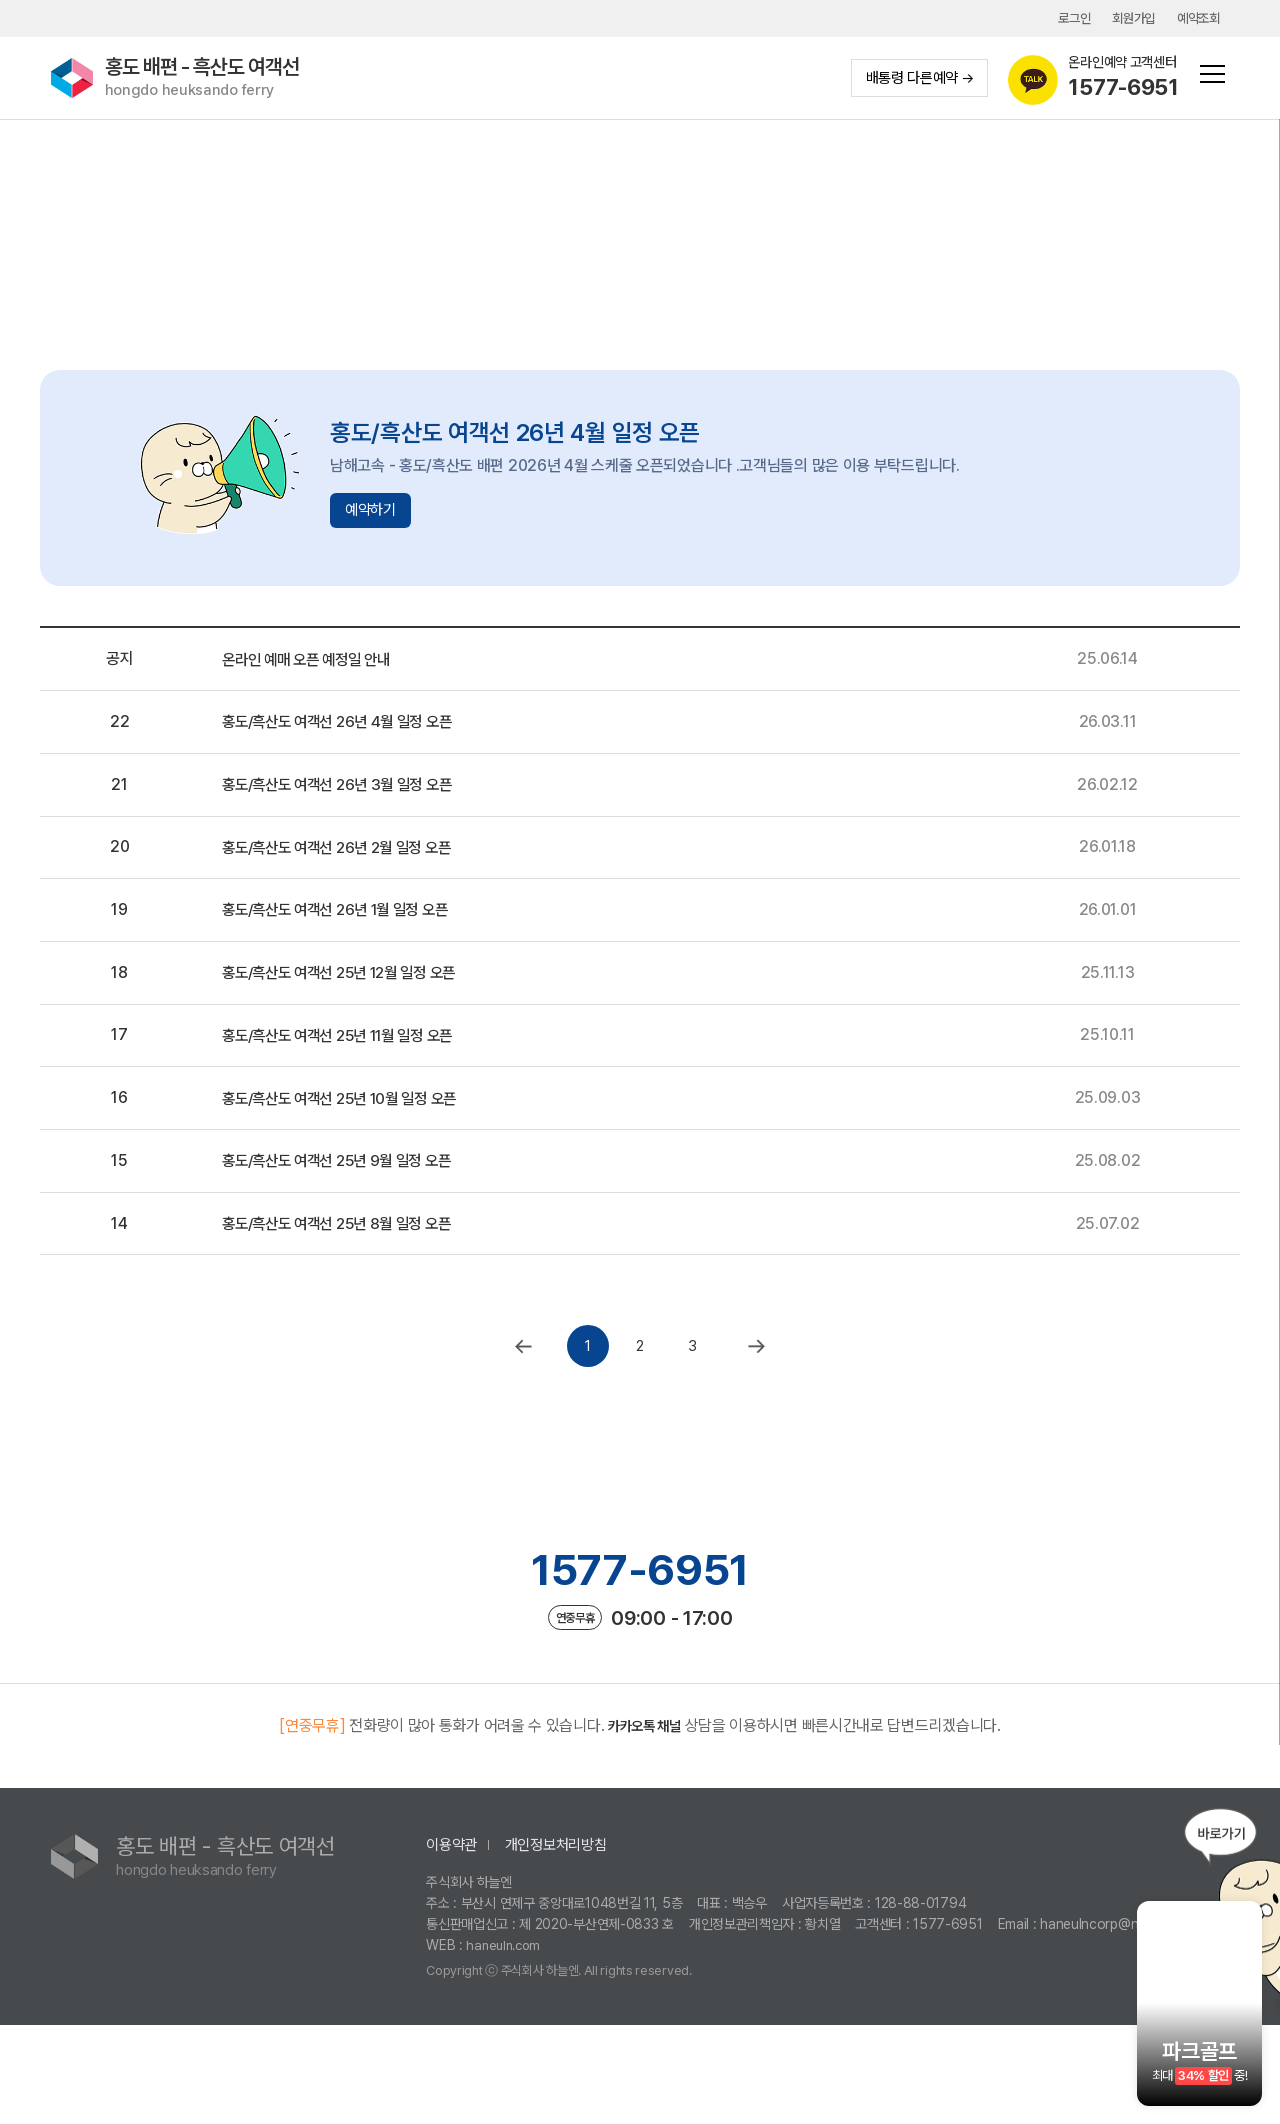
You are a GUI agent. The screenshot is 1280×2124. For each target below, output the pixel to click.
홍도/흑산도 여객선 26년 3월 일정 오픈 (340, 804)
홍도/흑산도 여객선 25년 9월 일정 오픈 (340, 1230)
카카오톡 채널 (644, 1823)
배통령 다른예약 (915, 80)
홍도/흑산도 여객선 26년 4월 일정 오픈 (340, 733)
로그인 (1060, 19)
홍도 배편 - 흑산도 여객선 (218, 80)
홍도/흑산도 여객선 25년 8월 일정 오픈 (340, 1301)
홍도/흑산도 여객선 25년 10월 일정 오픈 (344, 1159)
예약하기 (372, 515)
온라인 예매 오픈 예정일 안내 (307, 662)
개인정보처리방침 (564, 1942)
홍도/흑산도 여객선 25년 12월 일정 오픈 (344, 1017)
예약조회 (1195, 19)
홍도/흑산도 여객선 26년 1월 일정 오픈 (339, 946)
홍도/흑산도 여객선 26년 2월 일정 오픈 (340, 875)
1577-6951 (639, 1660)
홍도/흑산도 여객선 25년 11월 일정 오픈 (342, 1088)
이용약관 (453, 1942)
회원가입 (1124, 19)
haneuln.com (506, 2043)
